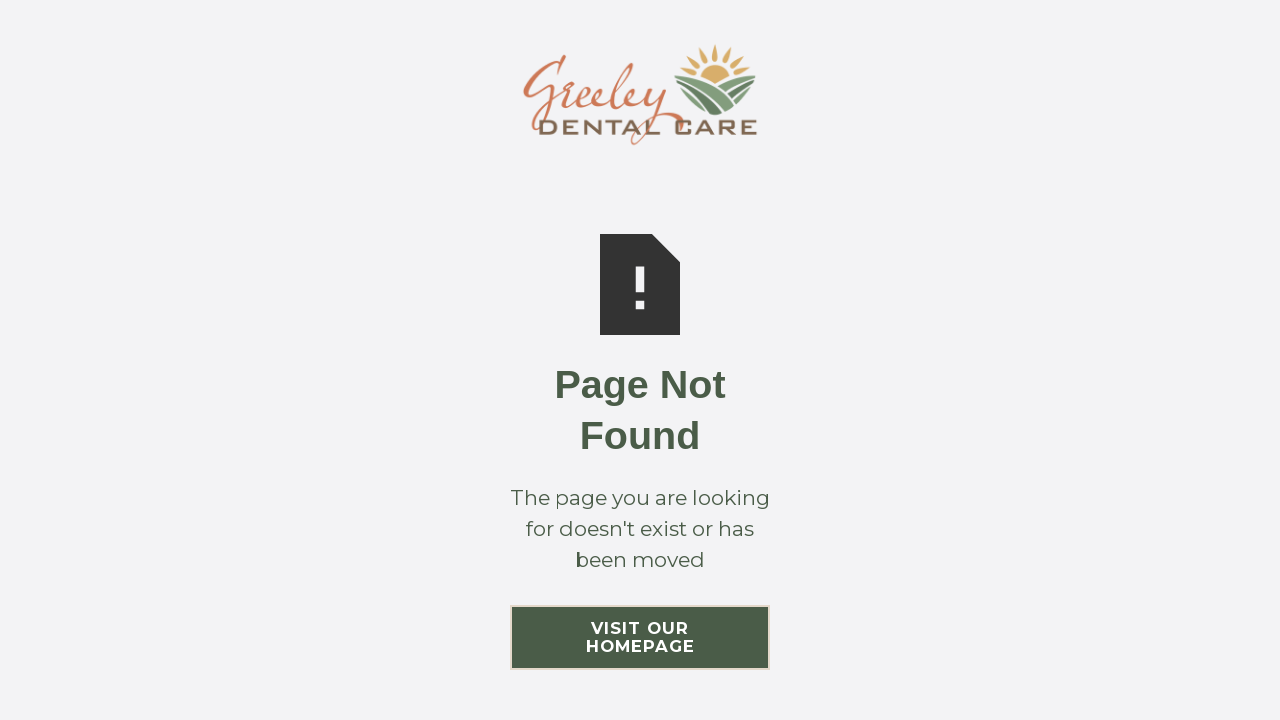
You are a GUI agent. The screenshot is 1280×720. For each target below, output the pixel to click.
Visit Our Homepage (640, 637)
